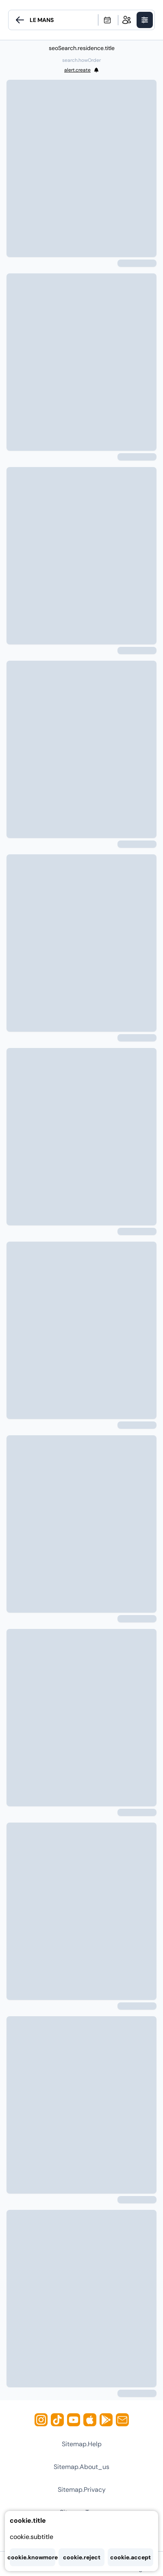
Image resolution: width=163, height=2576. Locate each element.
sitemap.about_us (81, 2466)
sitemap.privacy (82, 2489)
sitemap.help (82, 2444)
